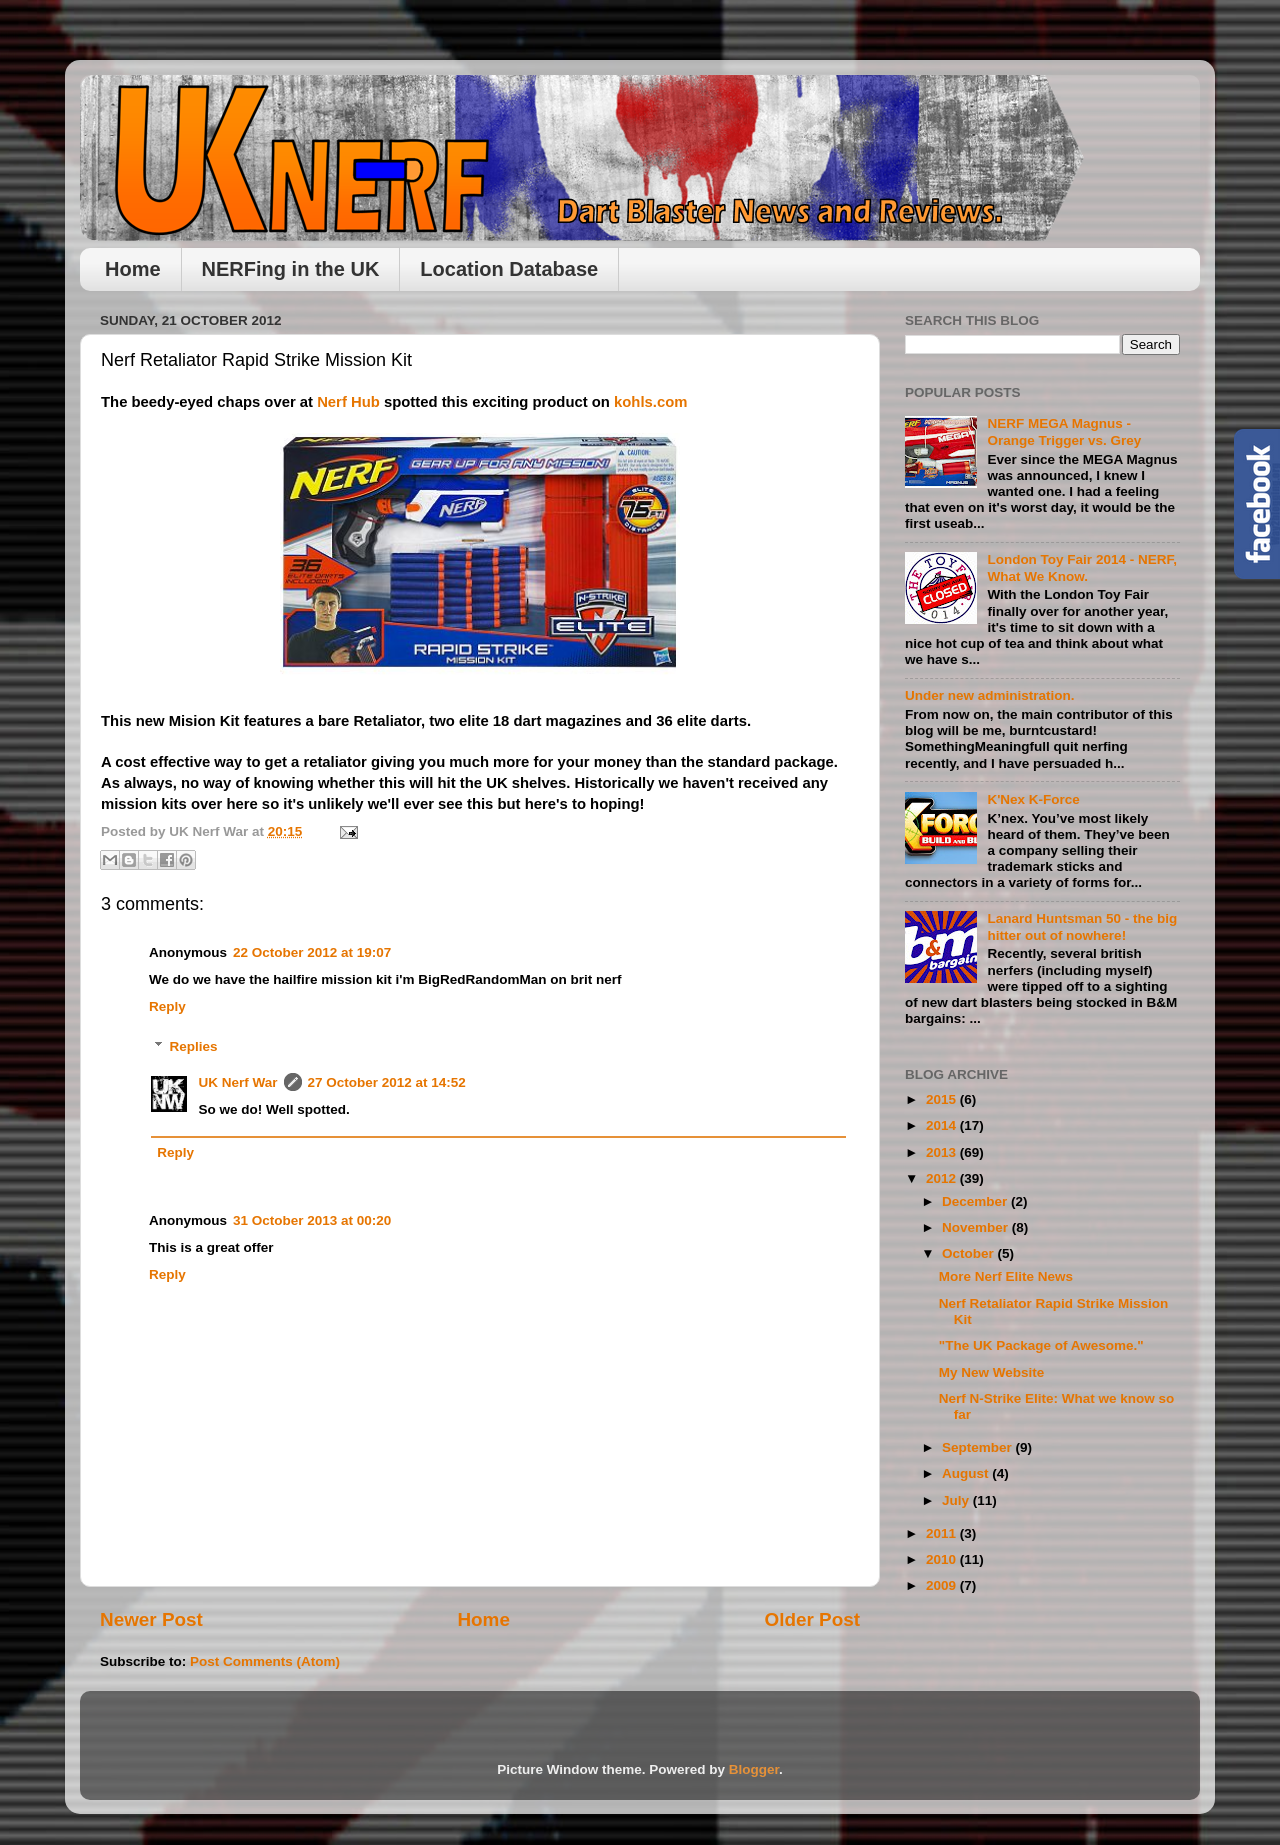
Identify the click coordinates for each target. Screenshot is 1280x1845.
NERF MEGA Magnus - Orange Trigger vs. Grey (1064, 431)
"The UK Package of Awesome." (1041, 1345)
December (976, 1201)
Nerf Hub (348, 402)
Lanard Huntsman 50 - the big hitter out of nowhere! (1082, 926)
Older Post (812, 1619)
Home (133, 269)
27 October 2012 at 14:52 (387, 1082)
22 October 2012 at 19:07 (312, 952)
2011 (943, 1533)
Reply (167, 1006)
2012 (943, 1178)
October (970, 1253)
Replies (194, 1046)
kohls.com (650, 402)
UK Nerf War (238, 1082)
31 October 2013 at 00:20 (312, 1220)
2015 (943, 1099)
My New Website (992, 1372)
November (977, 1227)
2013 (943, 1152)
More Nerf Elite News (1006, 1276)
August (967, 1473)
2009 (943, 1585)
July (957, 1500)
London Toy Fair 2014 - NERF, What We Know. (1082, 567)
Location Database (509, 269)
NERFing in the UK (291, 269)
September (979, 1447)
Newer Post (151, 1619)
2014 (943, 1125)
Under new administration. (990, 695)
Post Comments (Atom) (265, 1661)
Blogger (754, 1769)
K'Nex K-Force (1033, 799)
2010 (943, 1559)
